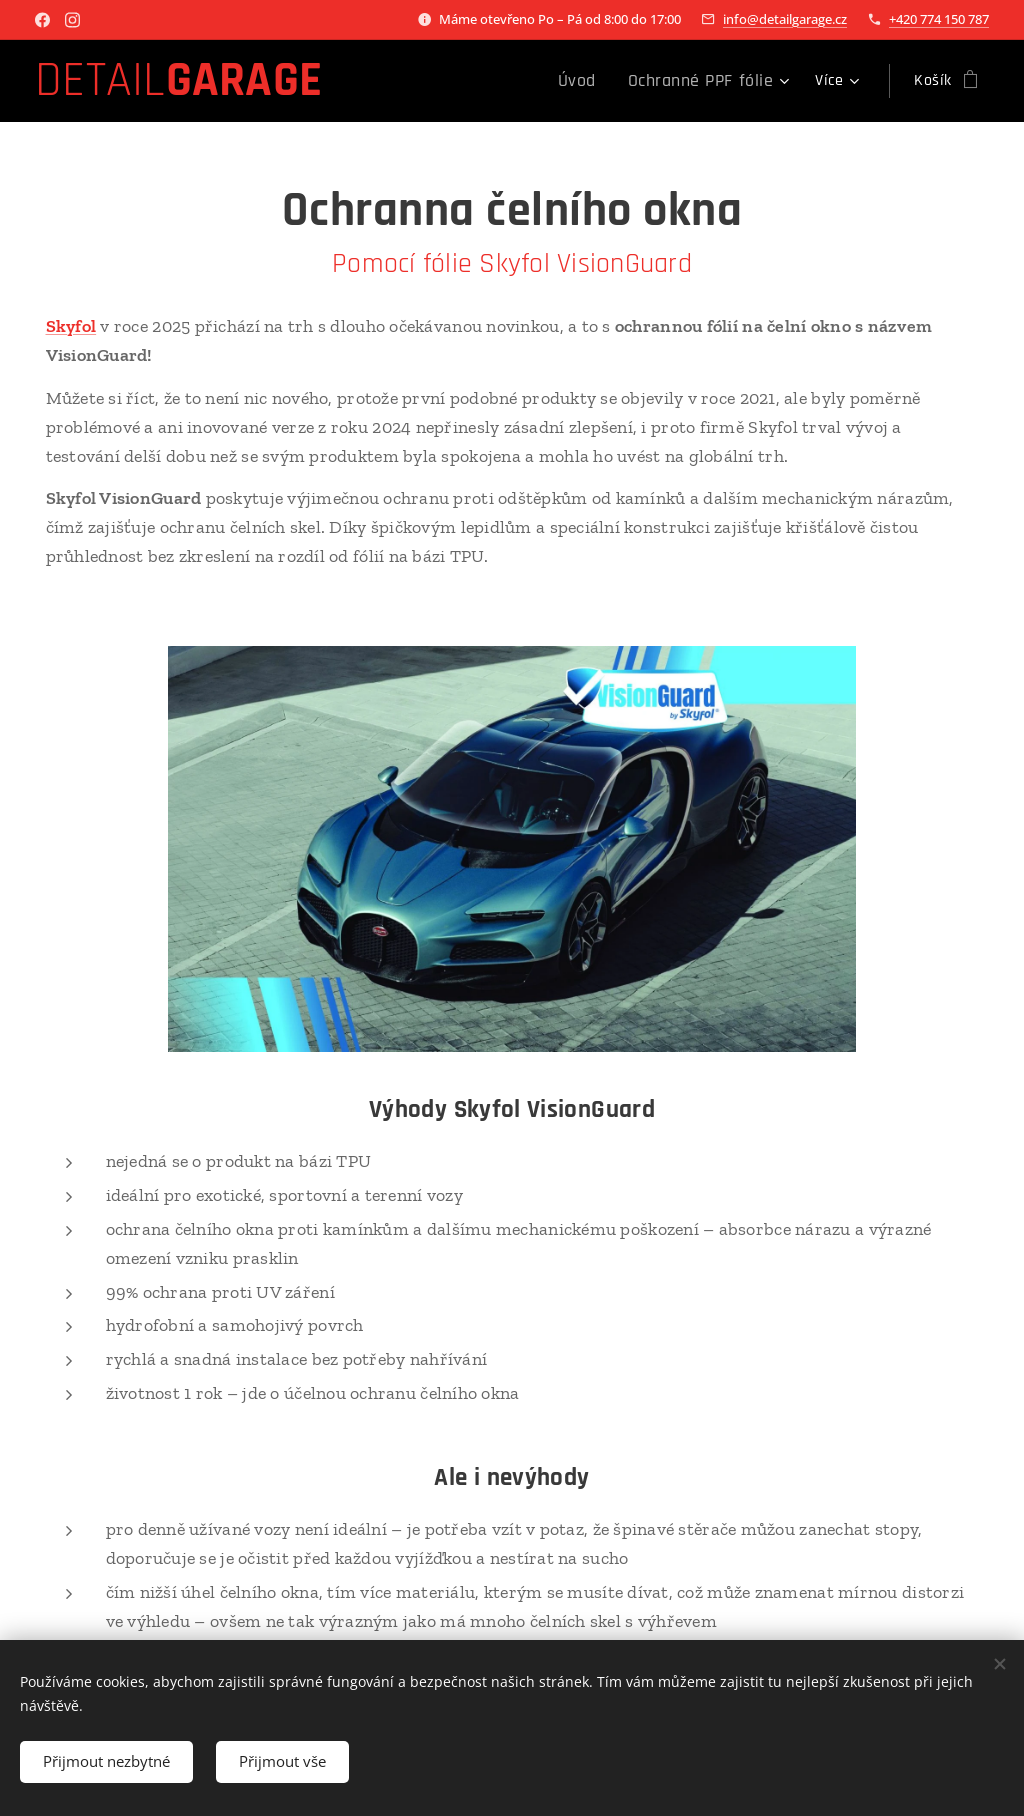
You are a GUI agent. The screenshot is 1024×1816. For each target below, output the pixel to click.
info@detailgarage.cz (785, 19)
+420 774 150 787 (939, 19)
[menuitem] (427, 81)
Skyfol (71, 326)
